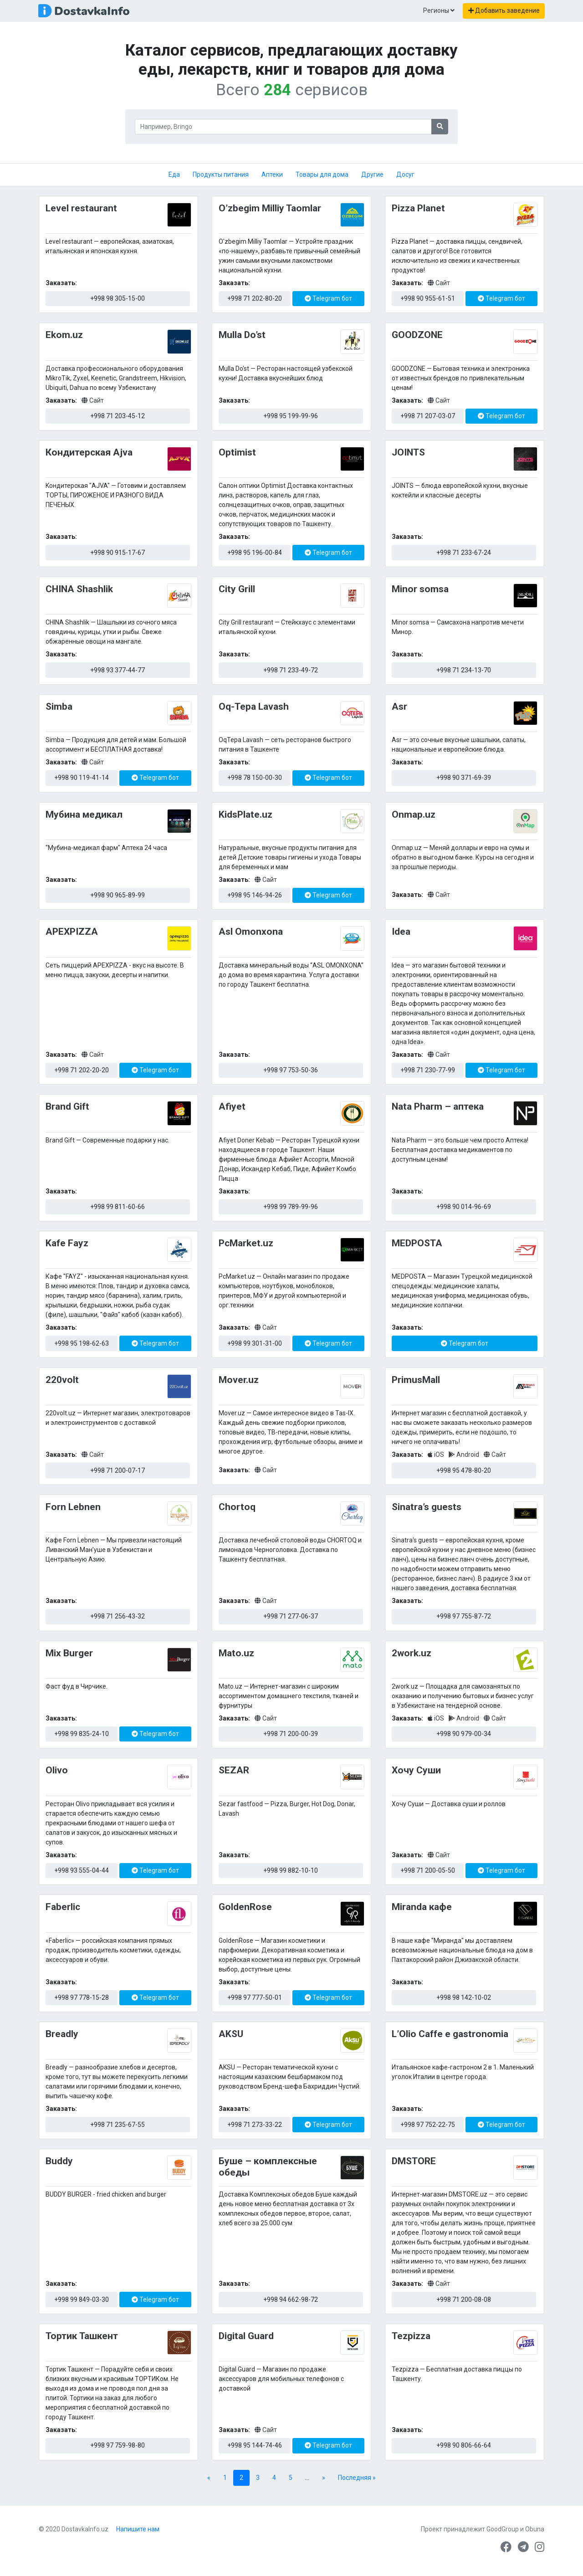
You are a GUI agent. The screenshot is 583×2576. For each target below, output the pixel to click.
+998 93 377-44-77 (117, 670)
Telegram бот (328, 298)
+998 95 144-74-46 (254, 2445)
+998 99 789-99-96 (290, 1206)
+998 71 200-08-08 (463, 2299)
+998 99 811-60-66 (117, 1206)
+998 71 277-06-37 (290, 1616)
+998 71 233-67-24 (463, 552)
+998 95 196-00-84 (254, 552)
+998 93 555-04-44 (81, 1870)
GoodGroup (502, 2529)
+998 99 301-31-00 (254, 1343)
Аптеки (272, 174)
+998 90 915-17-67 (117, 552)
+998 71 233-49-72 (290, 670)
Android (465, 1454)
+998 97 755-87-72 (463, 1616)
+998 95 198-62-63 (81, 1343)
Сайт (439, 283)
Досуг (405, 174)
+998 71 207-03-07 (427, 416)
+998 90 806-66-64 (463, 2445)
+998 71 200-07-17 (117, 1470)
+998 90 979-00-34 (463, 1733)
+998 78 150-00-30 (254, 777)
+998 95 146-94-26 (254, 895)
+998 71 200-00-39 (290, 1733)
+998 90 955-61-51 (427, 298)
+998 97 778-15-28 (81, 1997)
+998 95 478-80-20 (463, 1470)
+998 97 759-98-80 (117, 2445)
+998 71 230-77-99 (427, 1070)
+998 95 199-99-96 (290, 416)
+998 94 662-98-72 (290, 2299)
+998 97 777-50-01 (254, 1997)
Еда (174, 174)
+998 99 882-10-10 (290, 1870)
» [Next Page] (323, 2477)
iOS (436, 1454)
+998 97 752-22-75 (427, 2124)
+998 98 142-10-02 (463, 1997)
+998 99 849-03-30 (81, 2299)
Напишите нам (137, 2529)
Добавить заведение (504, 10)
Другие (372, 174)
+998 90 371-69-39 (463, 777)
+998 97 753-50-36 (290, 1070)
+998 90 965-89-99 (117, 895)
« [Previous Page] (208, 2477)
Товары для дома (322, 174)
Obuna (534, 2529)
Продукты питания (221, 174)
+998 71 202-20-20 (81, 1070)
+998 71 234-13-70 (463, 670)
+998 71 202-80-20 (254, 298)
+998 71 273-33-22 (254, 2124)
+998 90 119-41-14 (81, 777)
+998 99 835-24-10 (81, 1733)
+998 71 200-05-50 (427, 1870)
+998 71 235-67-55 (117, 2124)
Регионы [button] (439, 10)
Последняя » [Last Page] (357, 2477)
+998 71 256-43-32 (117, 1616)
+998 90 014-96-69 (463, 1206)
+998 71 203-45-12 (117, 416)
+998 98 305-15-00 (117, 298)
